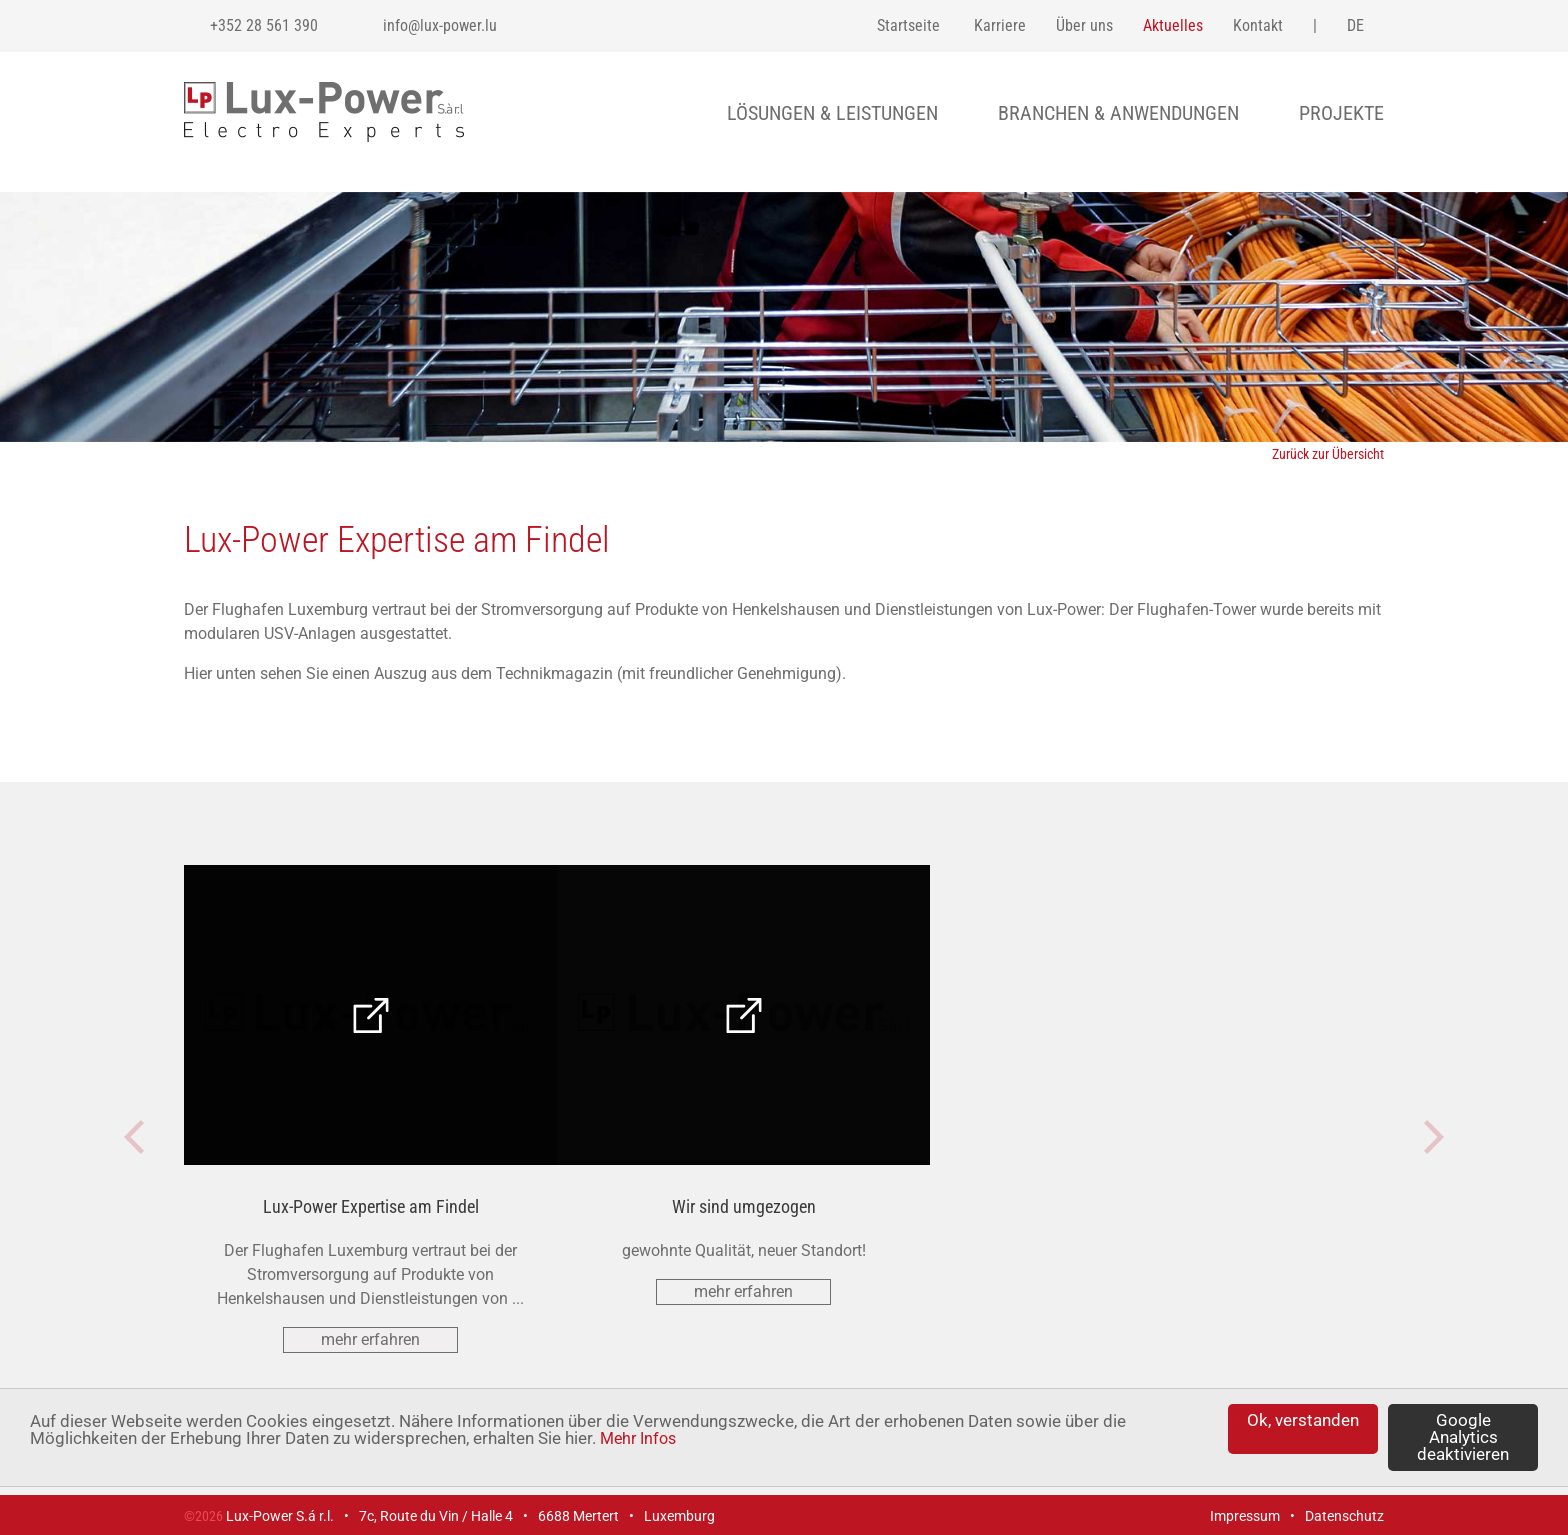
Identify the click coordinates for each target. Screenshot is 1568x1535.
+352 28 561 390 (264, 25)
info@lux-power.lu (440, 25)
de (1355, 25)
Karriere (1000, 25)
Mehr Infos (638, 1438)
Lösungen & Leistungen (832, 113)
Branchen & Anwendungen (1118, 113)
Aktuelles (1173, 25)
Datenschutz (1344, 1516)
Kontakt (1258, 25)
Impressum (1245, 1516)
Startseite (908, 25)
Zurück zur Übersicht (1328, 454)
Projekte (1341, 113)
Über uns (1084, 25)
